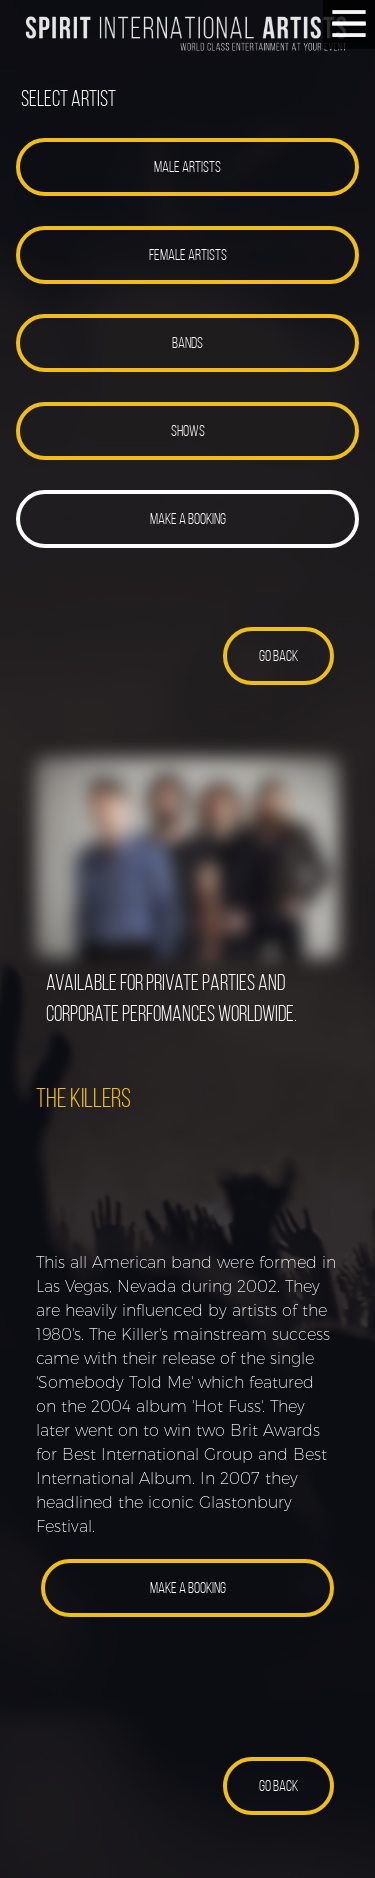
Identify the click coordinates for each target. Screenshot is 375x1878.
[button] (187, 167)
